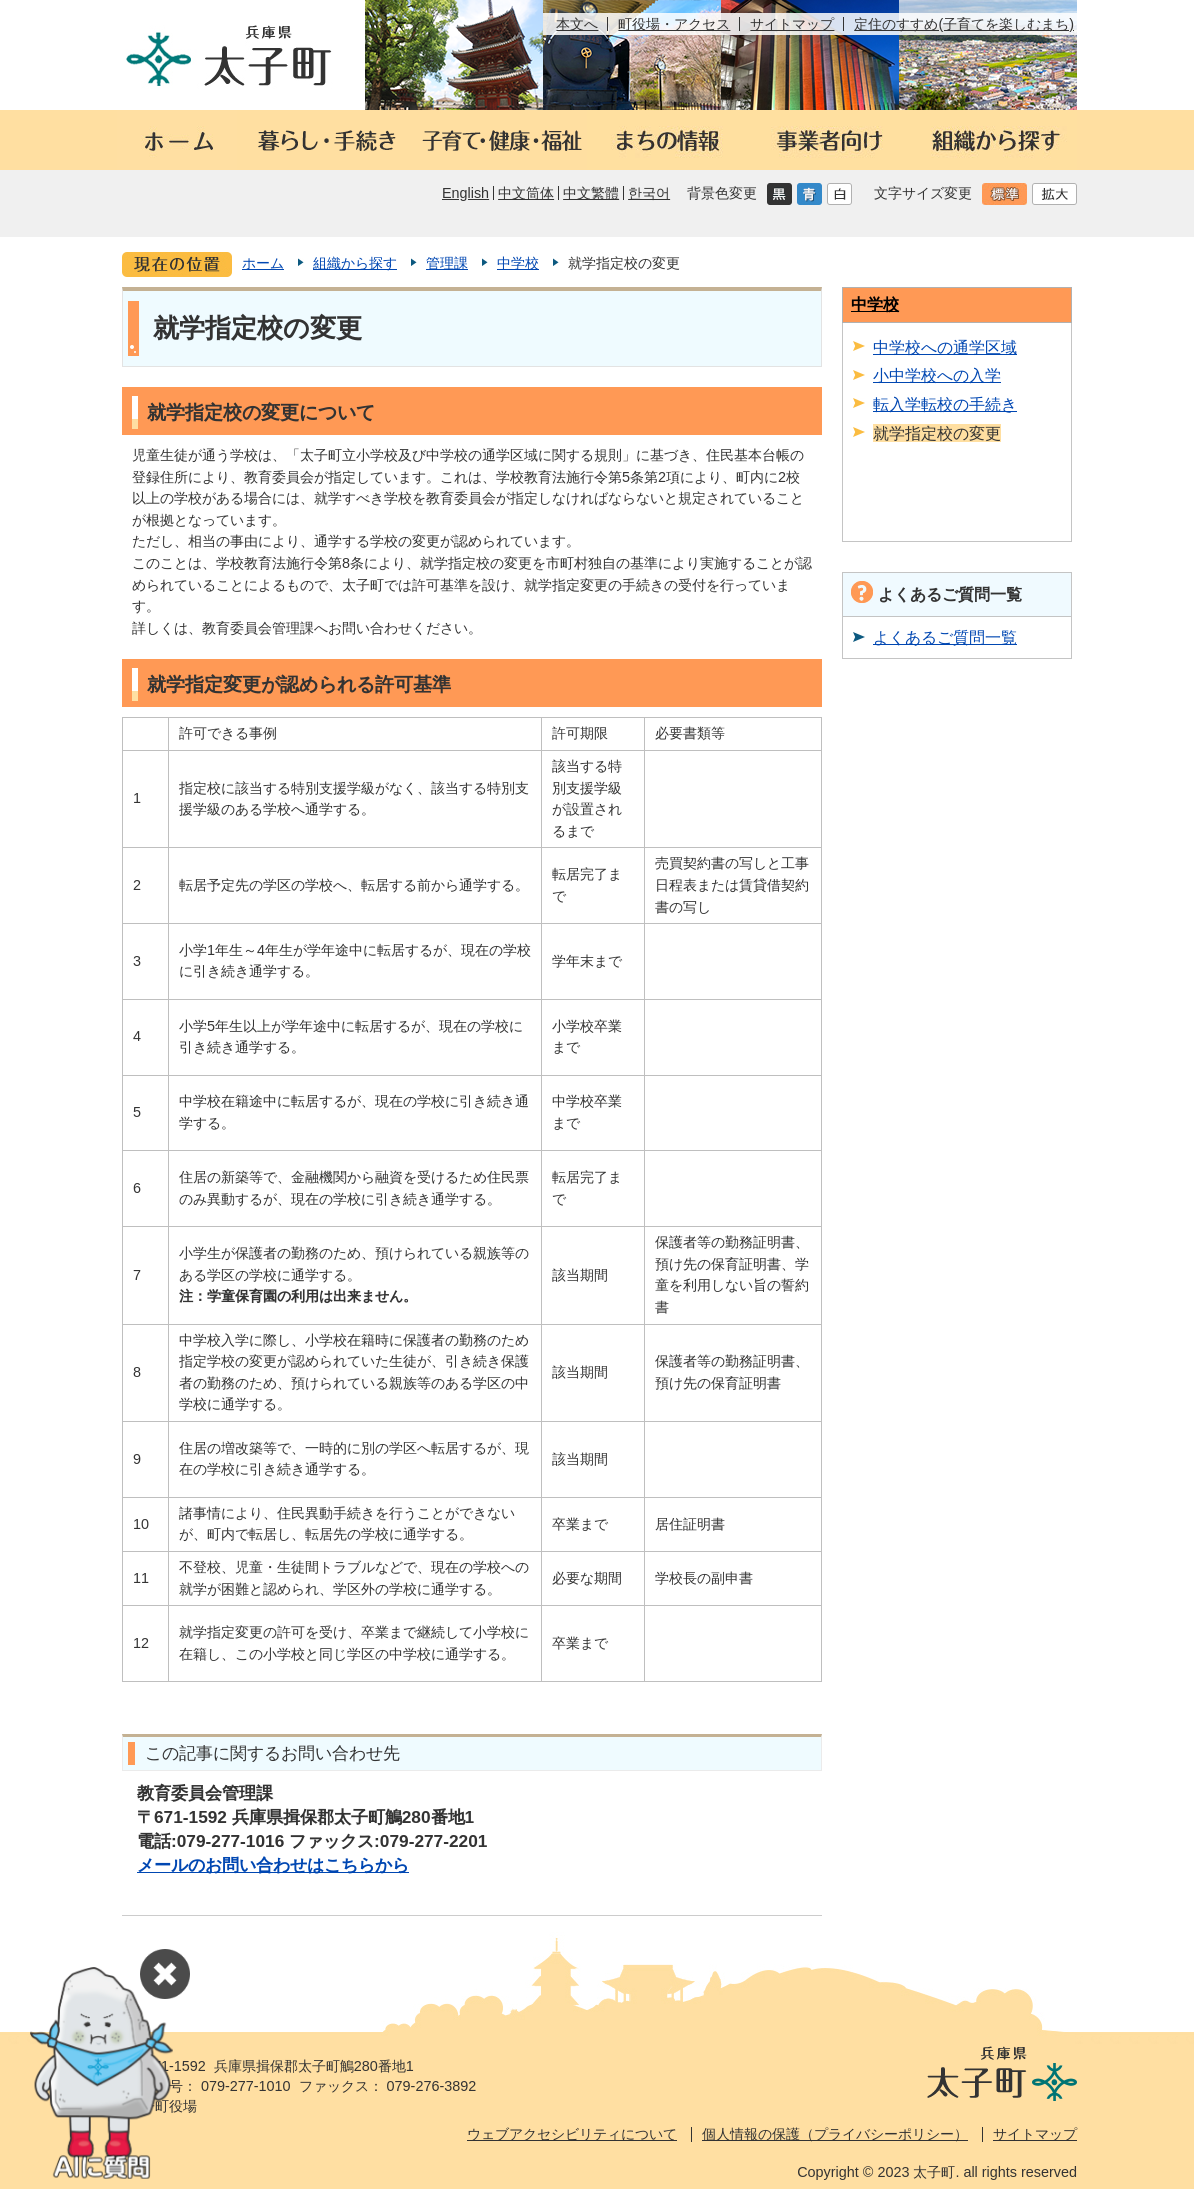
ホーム (263, 263)
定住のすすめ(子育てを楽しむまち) (964, 24)
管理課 (447, 263)
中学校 (518, 263)
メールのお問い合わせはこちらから (273, 1865)
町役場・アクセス (674, 24)
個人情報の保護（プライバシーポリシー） (835, 2134)
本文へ (577, 24)
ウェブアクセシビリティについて (572, 2134)
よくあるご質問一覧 (945, 637)
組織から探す (355, 263)
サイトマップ (792, 24)
